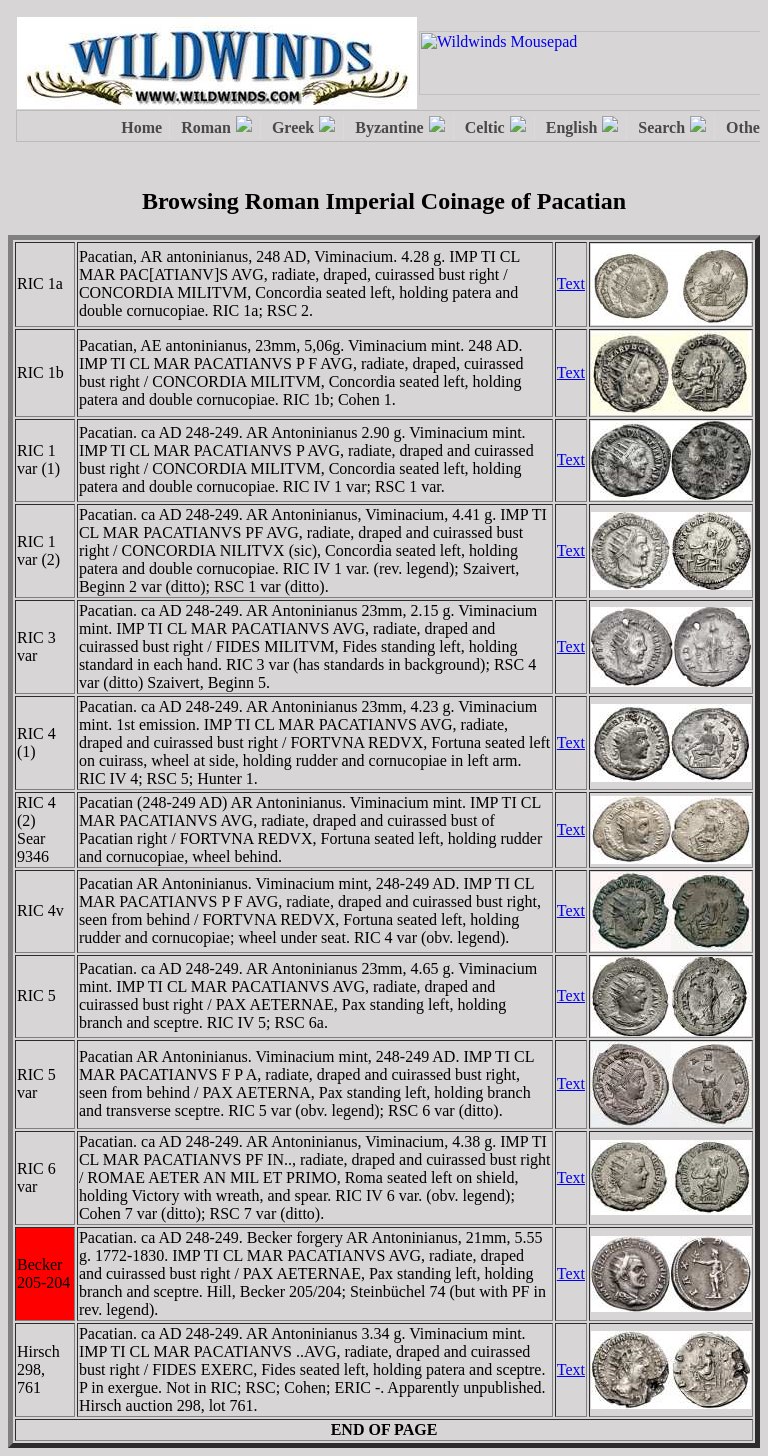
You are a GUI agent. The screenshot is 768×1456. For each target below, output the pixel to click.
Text (571, 283)
